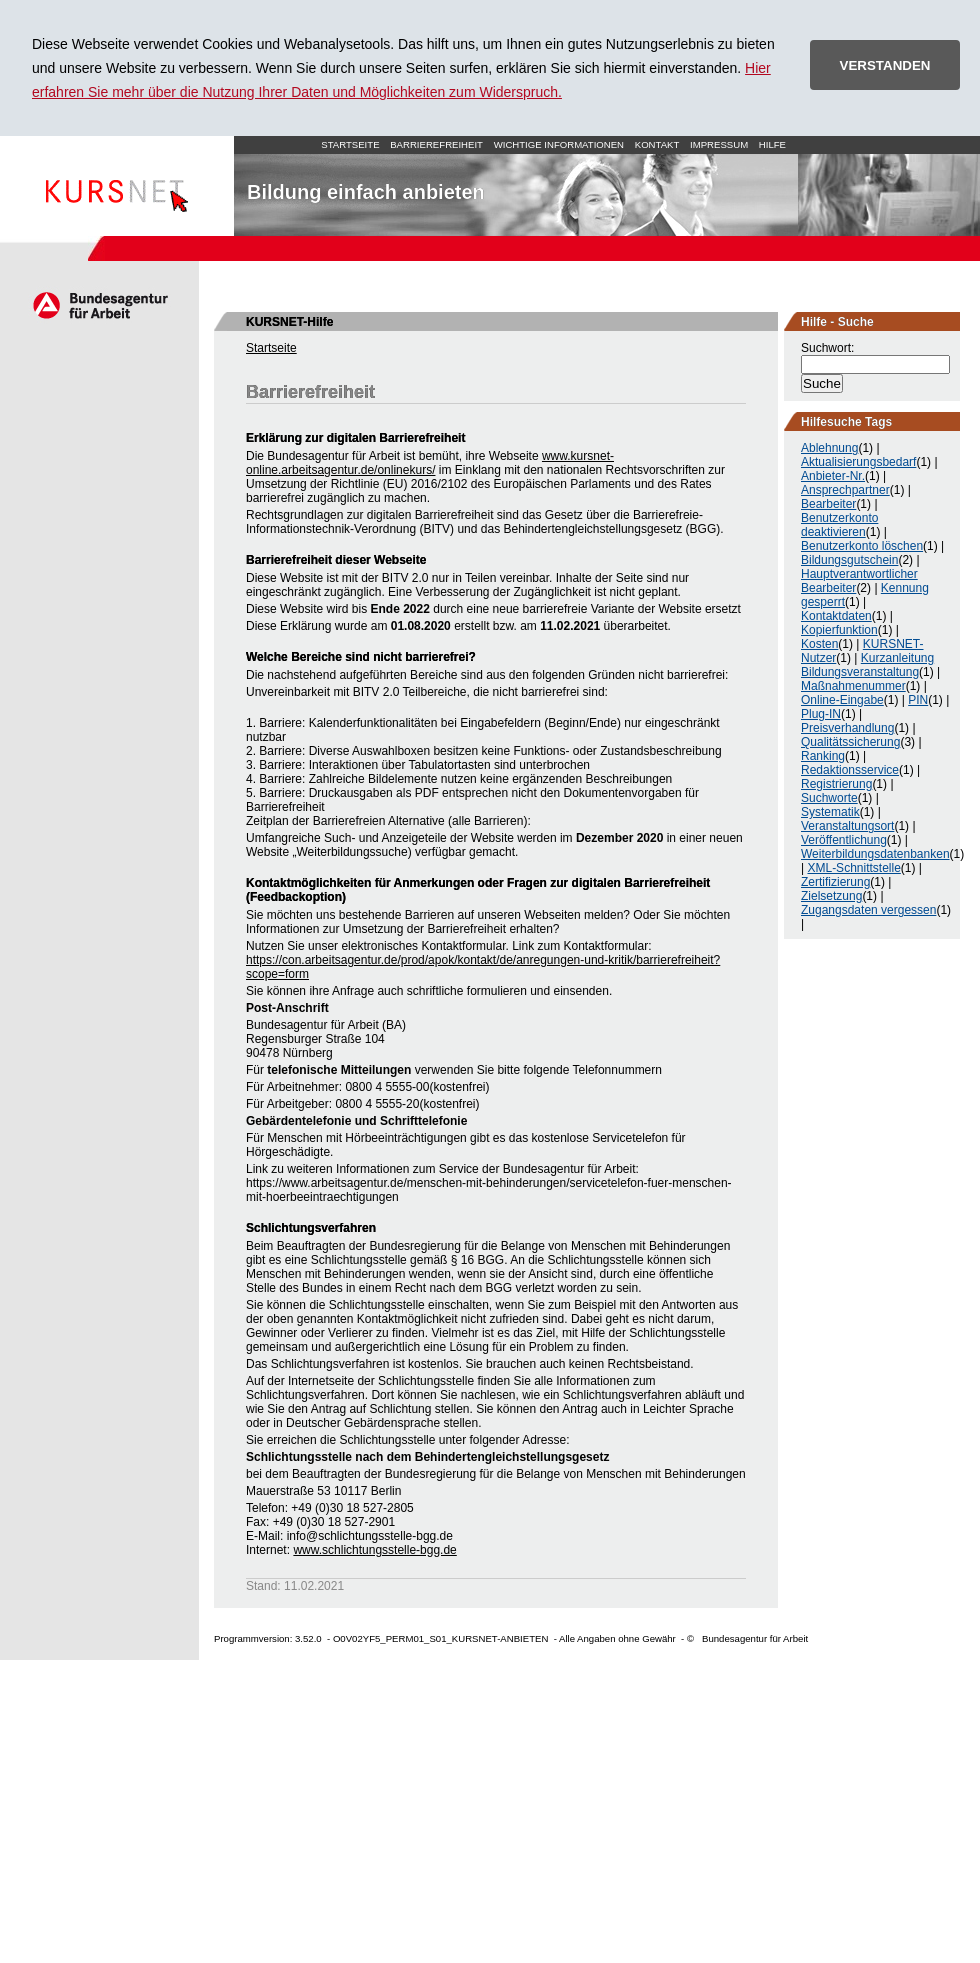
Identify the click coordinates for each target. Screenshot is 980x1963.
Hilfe (772, 144)
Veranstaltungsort (847, 826)
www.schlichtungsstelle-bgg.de (374, 1550)
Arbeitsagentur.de (99, 305)
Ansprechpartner (845, 490)
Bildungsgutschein (849, 560)
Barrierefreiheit (436, 144)
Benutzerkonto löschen (862, 546)
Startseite (117, 186)
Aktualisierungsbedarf (858, 462)
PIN (918, 700)
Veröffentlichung (844, 840)
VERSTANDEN (885, 65)
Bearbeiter (828, 504)
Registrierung (836, 784)
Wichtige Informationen (559, 144)
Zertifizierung (835, 882)
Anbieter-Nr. (833, 476)
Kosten (819, 644)
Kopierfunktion (839, 630)
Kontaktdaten (836, 616)
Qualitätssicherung (850, 742)
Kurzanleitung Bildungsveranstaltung (867, 665)
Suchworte (829, 798)
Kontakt (657, 144)
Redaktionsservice (850, 770)
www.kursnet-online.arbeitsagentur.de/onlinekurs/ (430, 463)
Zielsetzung (831, 896)
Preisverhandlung (847, 728)
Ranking (823, 756)
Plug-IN (821, 714)
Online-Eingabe (842, 700)
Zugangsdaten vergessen (868, 910)
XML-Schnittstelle (853, 868)
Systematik (830, 812)
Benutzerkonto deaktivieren (839, 525)
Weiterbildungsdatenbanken (875, 854)
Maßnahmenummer (853, 686)
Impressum (719, 144)
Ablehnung (829, 448)
